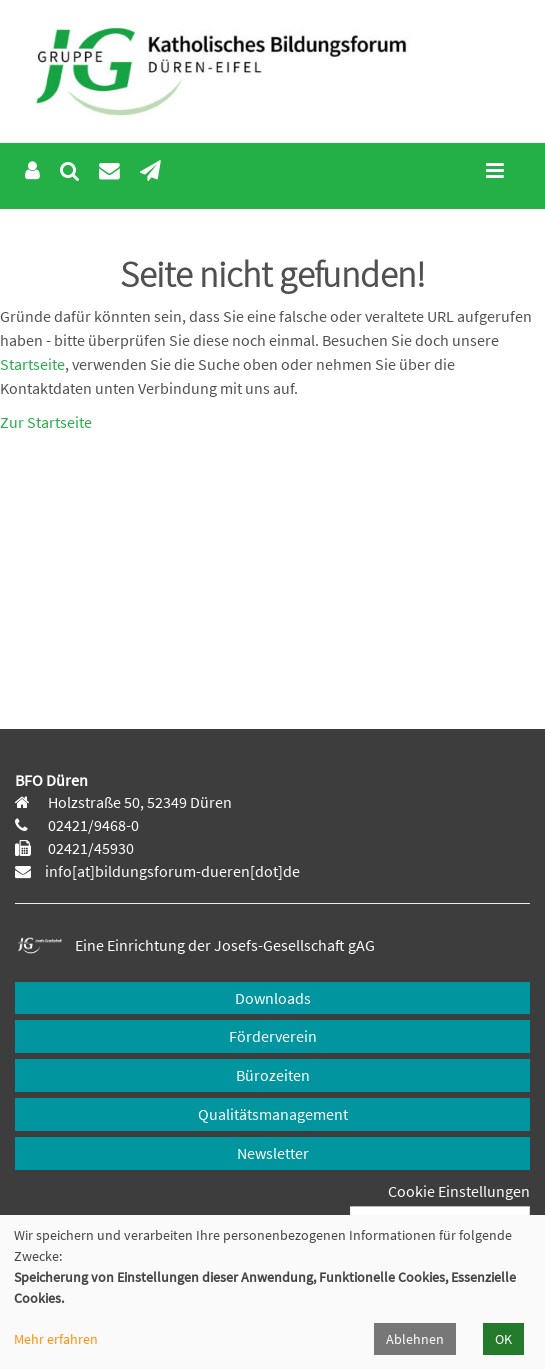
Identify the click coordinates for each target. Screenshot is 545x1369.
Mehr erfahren (56, 1339)
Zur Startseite (46, 422)
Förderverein (273, 1036)
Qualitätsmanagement (273, 1114)
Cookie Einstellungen (459, 1191)
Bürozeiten (273, 1075)
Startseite (32, 364)
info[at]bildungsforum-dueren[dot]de (172, 871)
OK (503, 1339)
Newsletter (273, 1153)
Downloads (273, 998)
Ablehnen (415, 1339)
